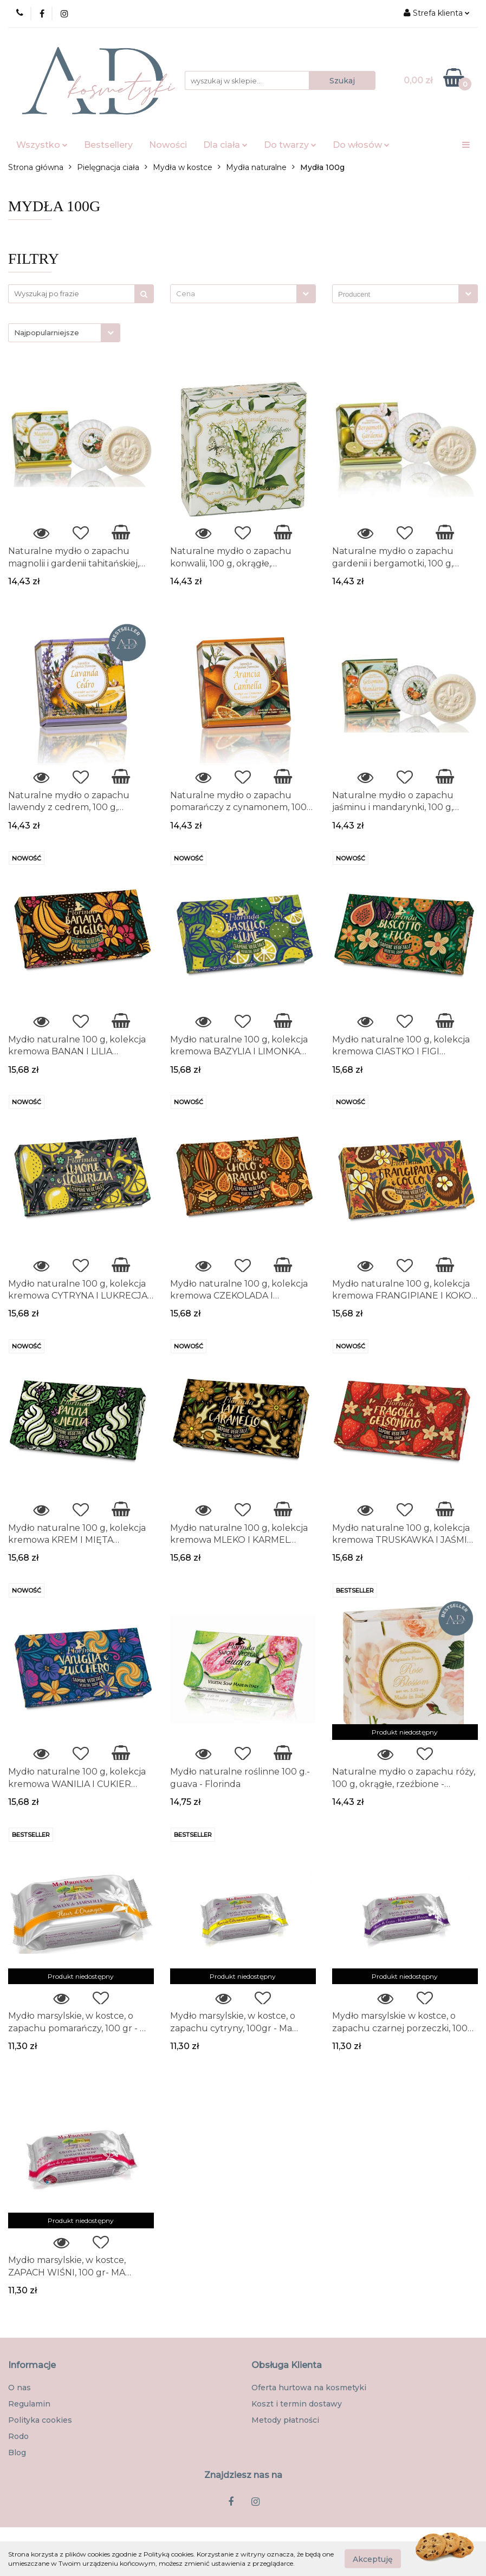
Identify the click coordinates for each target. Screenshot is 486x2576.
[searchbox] (398, 294)
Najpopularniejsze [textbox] (46, 332)
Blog (17, 2452)
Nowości (168, 145)
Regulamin (29, 2404)
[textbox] (233, 293)
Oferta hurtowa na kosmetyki (308, 2387)
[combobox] (243, 293)
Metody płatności (285, 2420)
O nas (19, 2387)
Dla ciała (225, 145)
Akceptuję (373, 2559)
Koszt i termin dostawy (296, 2404)
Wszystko (42, 145)
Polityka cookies (40, 2420)
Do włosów (361, 145)
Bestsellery (108, 145)
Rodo (18, 2436)
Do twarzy (290, 145)
